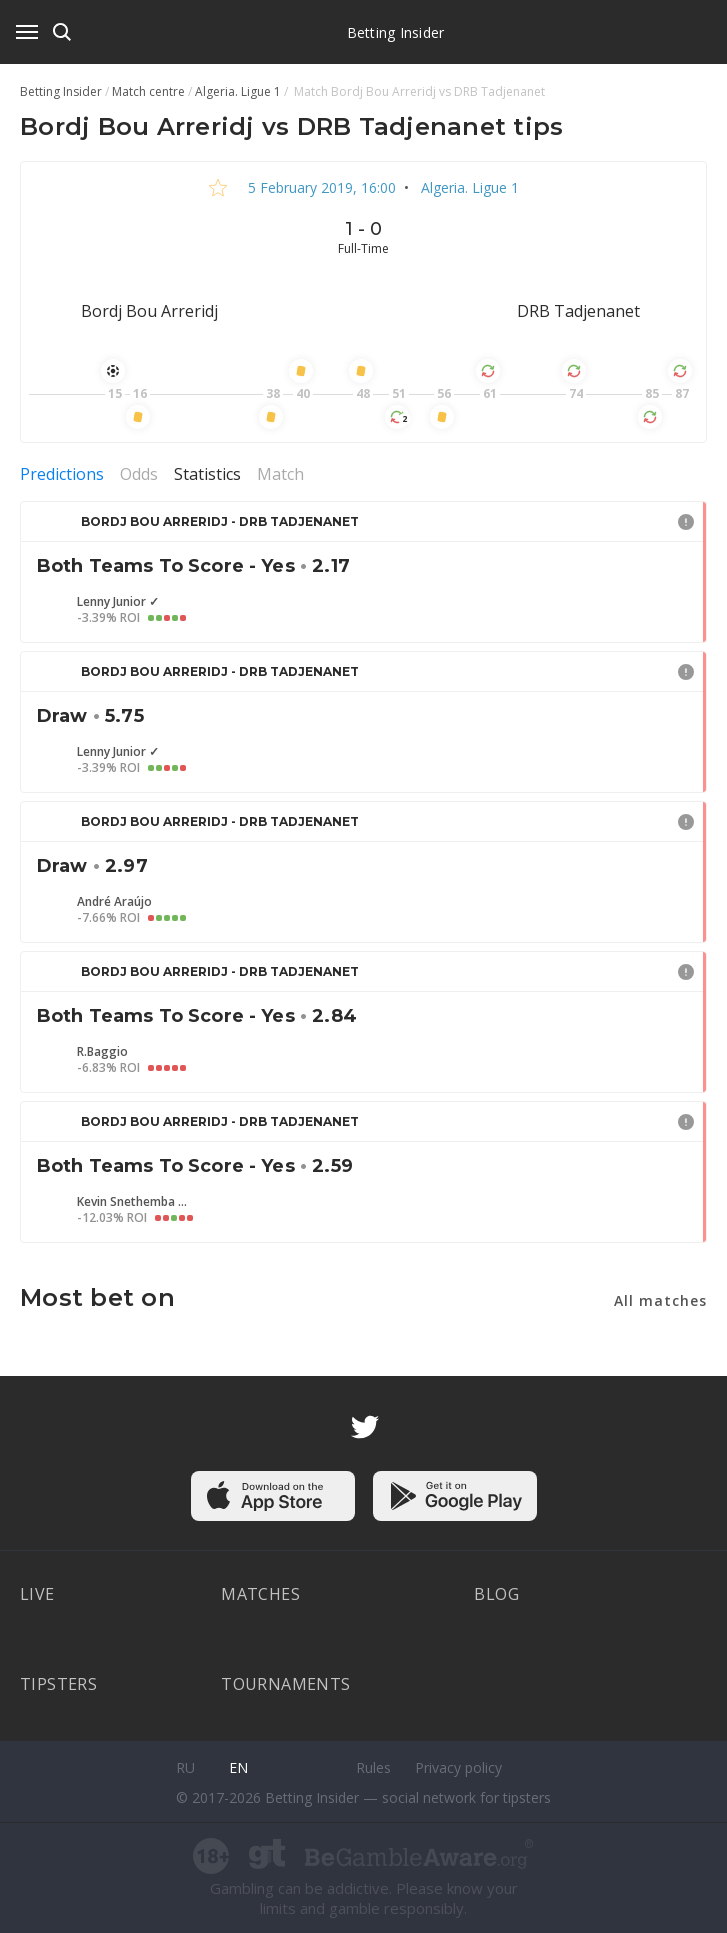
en (238, 1767)
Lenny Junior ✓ (118, 602)
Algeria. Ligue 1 (468, 187)
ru (185, 1767)
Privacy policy (458, 1767)
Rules (373, 1767)
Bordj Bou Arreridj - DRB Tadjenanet (220, 521)
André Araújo (114, 902)
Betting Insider (396, 32)
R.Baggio (102, 1052)
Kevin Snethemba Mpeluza (132, 1202)
